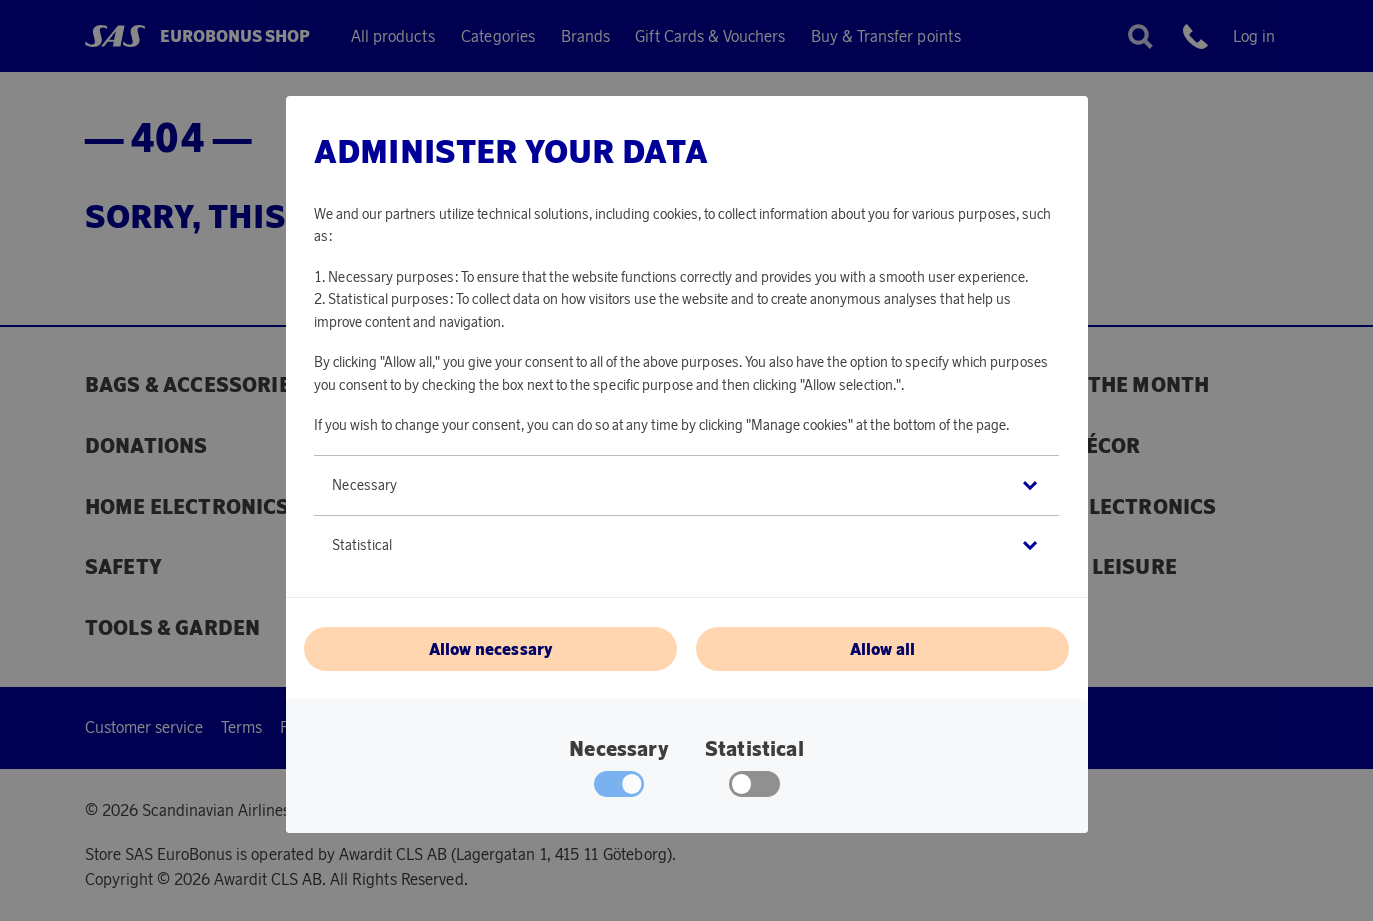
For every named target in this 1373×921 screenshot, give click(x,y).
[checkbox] (754, 789)
